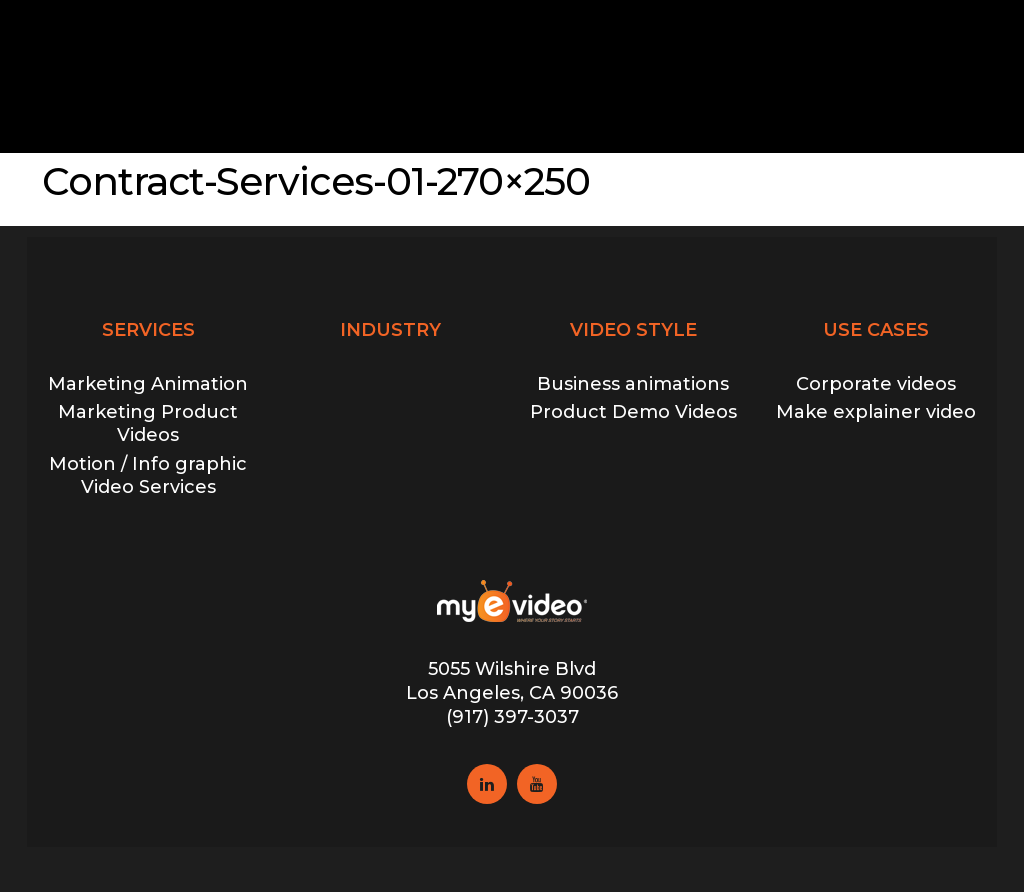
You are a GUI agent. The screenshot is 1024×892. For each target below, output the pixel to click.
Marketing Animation (148, 384)
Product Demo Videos (633, 412)
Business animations (633, 384)
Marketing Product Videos (148, 423)
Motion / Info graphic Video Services (148, 475)
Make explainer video (876, 412)
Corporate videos (876, 384)
